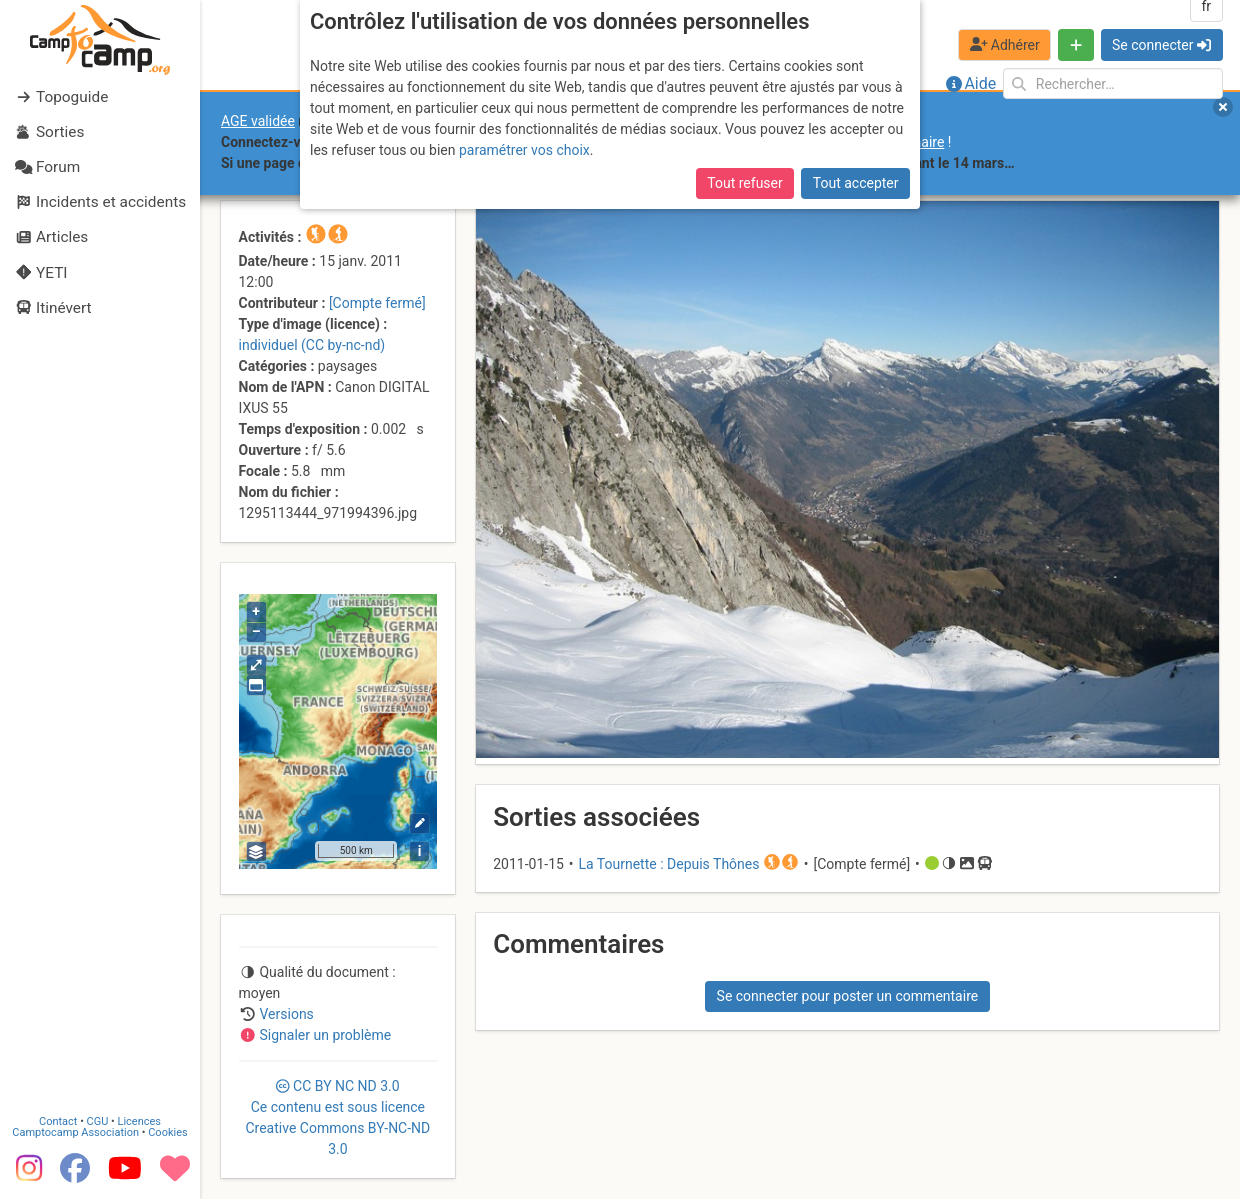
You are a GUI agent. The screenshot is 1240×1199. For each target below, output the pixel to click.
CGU (98, 1120)
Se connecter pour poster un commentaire (848, 996)
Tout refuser (744, 183)
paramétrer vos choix (524, 150)
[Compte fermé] (377, 303)
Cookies (167, 1131)
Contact (58, 1120)
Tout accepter (856, 183)
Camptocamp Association (75, 1131)
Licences (139, 1120)
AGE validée (258, 121)
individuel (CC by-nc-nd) (312, 345)
